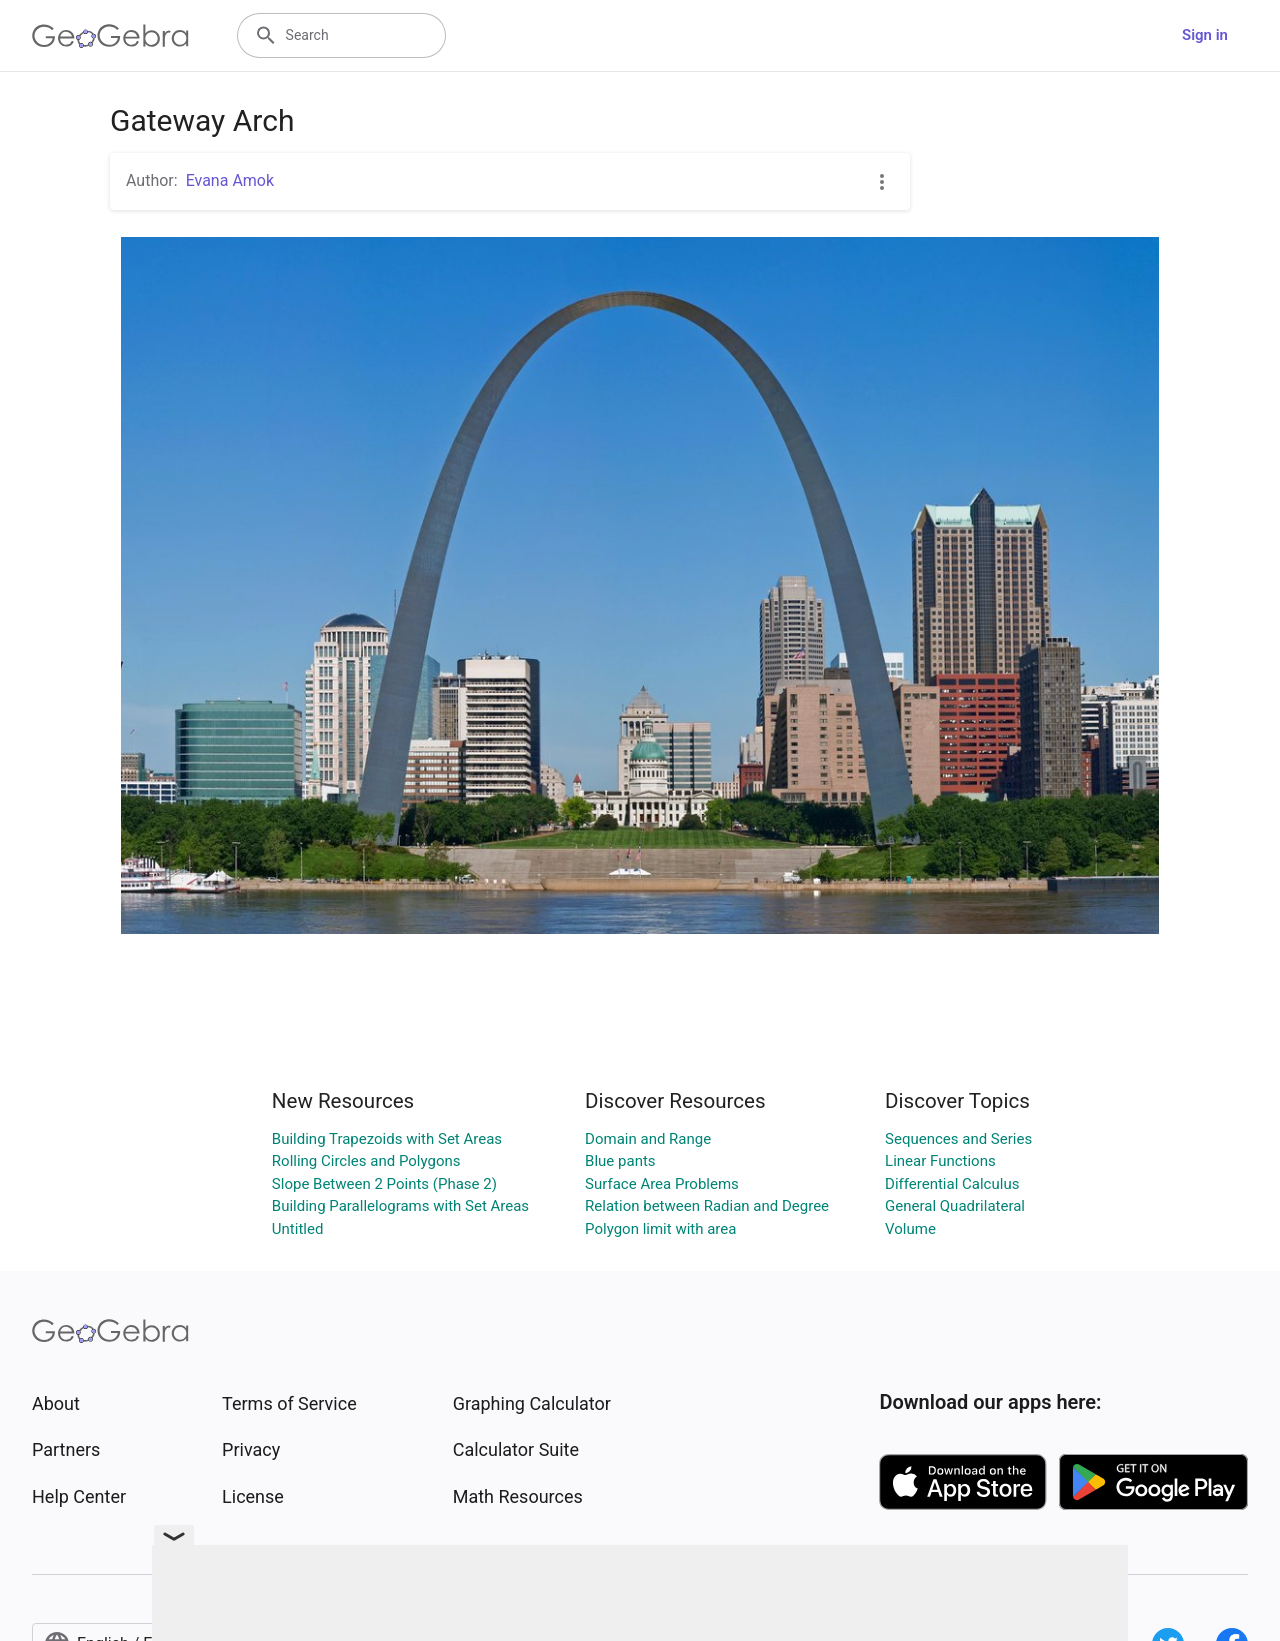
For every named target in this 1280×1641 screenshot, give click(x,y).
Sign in (1205, 35)
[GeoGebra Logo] (110, 36)
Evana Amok (230, 180)
